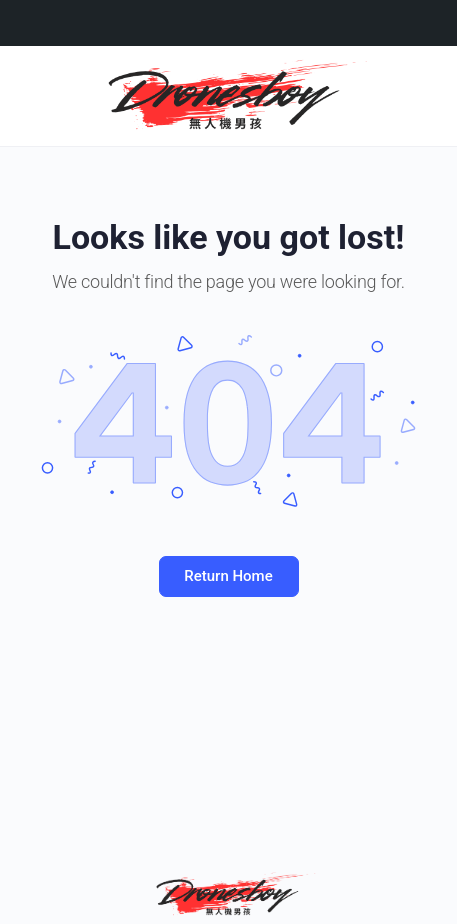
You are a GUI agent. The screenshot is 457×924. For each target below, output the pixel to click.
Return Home (228, 576)
